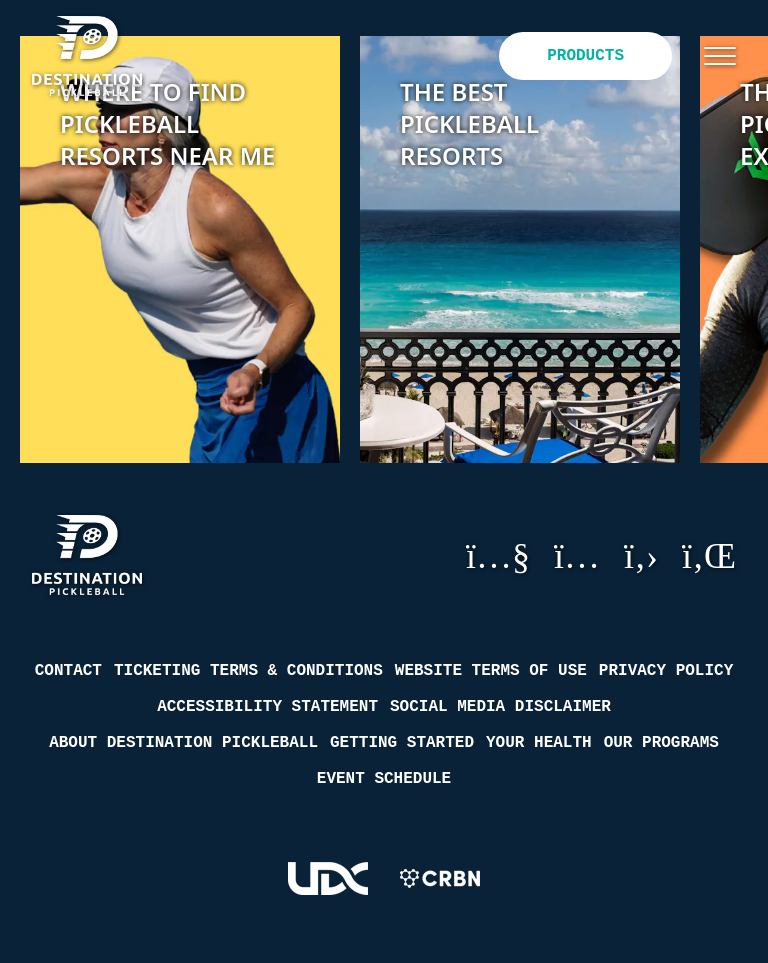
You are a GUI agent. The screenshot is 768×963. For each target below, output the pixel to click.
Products (585, 56)
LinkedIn (709, 555)
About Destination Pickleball (183, 743)
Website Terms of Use (491, 671)
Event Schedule (384, 779)
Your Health (539, 743)
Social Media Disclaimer (500, 707)
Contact (68, 671)
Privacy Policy (666, 671)
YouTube (498, 555)
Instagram (577, 555)
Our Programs (661, 743)
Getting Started (402, 743)
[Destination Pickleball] (101, 56)
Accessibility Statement (267, 707)
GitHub (641, 555)
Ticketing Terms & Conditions (248, 671)
